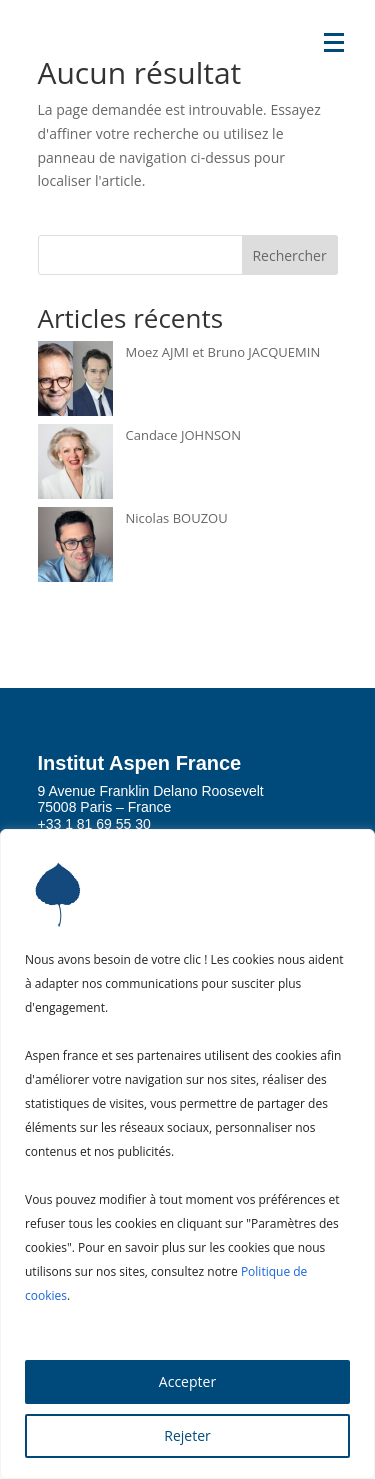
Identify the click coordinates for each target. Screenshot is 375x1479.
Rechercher (289, 255)
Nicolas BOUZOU (177, 518)
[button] (334, 41)
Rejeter (187, 1435)
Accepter (187, 1381)
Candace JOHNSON (183, 435)
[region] (187, 1154)
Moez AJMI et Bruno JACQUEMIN (223, 352)
